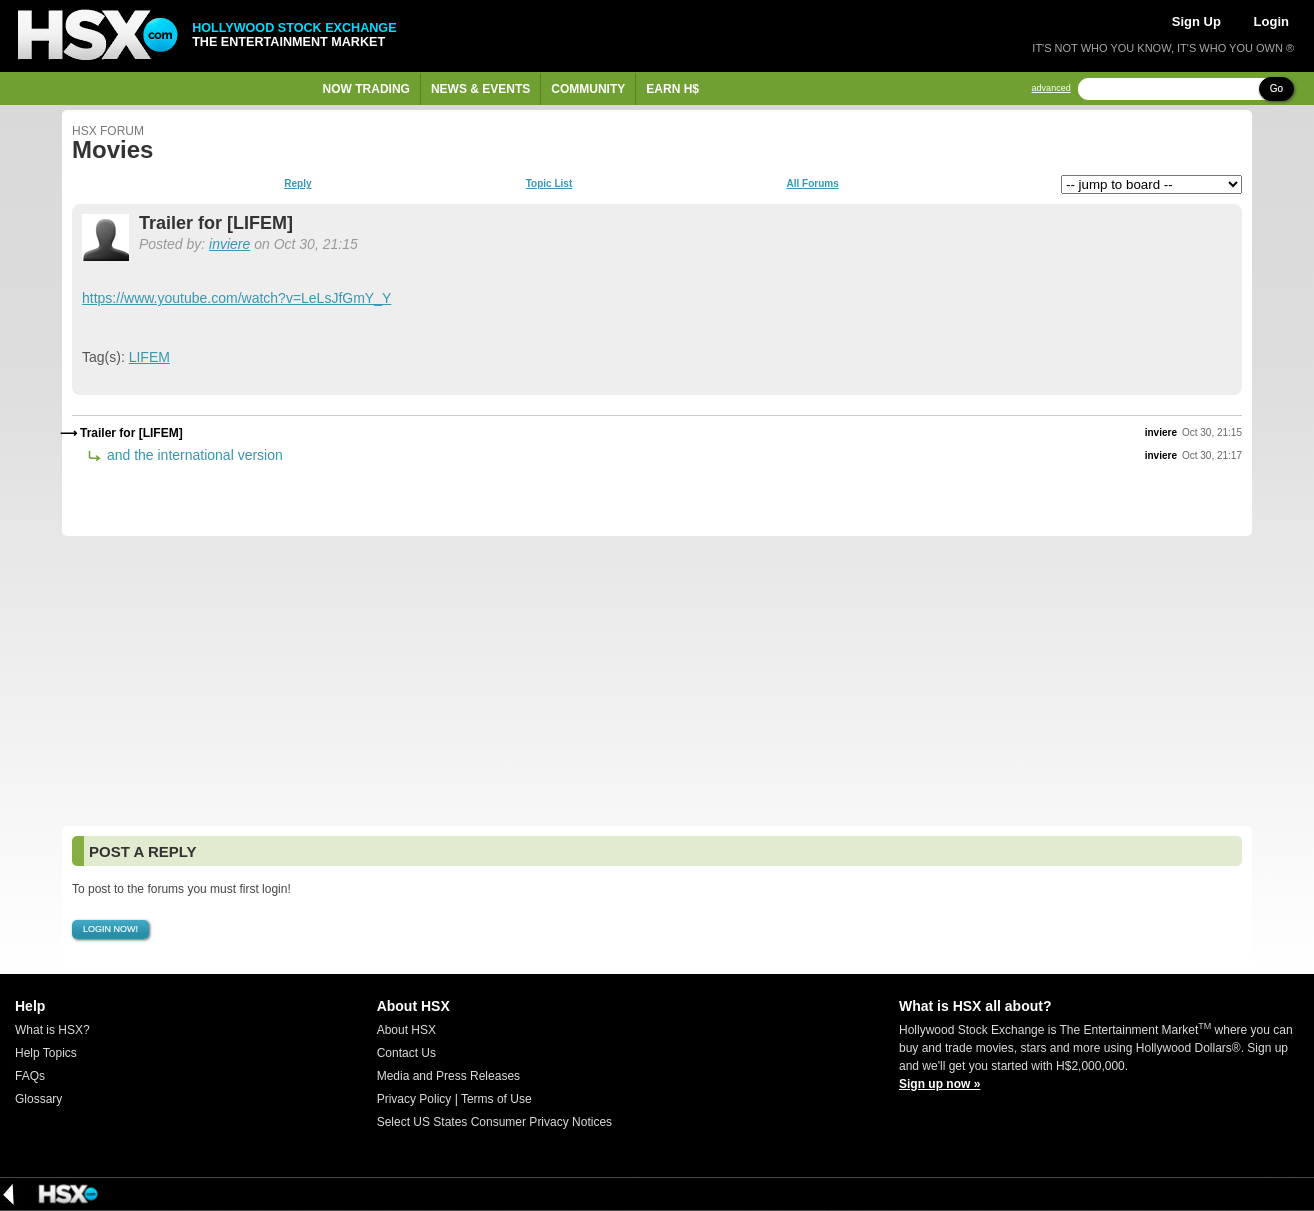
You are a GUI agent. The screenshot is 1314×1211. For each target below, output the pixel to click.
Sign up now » (939, 1084)
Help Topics (46, 1053)
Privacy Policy (414, 1099)
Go (1276, 88)
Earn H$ (672, 89)
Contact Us (406, 1053)
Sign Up (1196, 21)
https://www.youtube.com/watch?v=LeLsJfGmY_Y (236, 298)
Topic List (549, 184)
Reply (297, 184)
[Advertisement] (657, 681)
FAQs (30, 1076)
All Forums (812, 184)
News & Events (480, 89)
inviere (229, 244)
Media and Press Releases (448, 1076)
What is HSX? (52, 1030)
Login (1271, 21)
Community (588, 89)
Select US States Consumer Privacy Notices (494, 1122)
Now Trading (366, 89)
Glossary (38, 1099)
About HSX (406, 1030)
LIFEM (149, 357)
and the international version (193, 455)
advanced (1051, 88)
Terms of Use (496, 1099)
